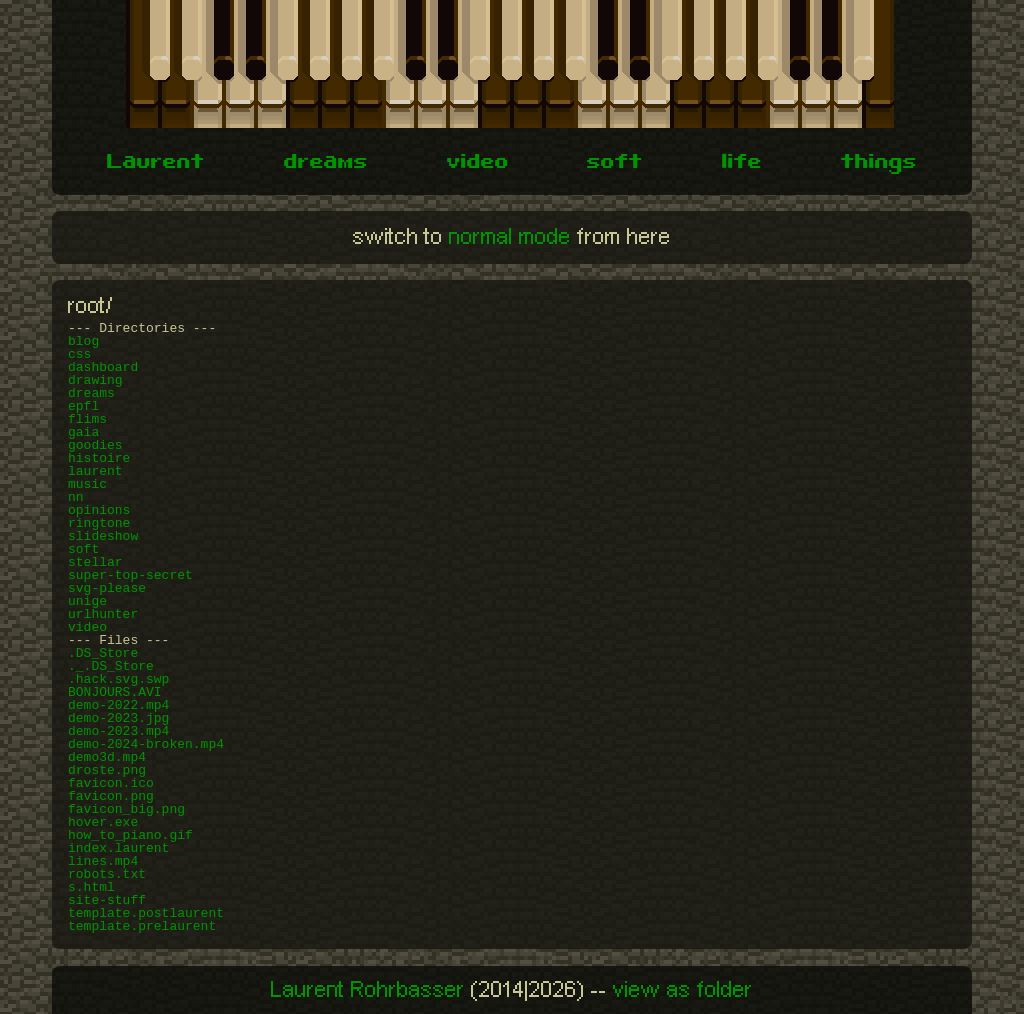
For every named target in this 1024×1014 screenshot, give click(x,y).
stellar (95, 562)
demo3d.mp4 (107, 757)
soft (615, 164)
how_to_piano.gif (130, 835)
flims (87, 419)
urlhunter (103, 614)
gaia (83, 432)
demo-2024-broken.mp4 (146, 744)
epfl (83, 406)
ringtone (99, 523)
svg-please (107, 588)
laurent (95, 471)
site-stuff (107, 900)
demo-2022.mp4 (118, 705)
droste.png (107, 770)
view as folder (683, 990)
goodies (95, 445)
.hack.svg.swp (118, 679)
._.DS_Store (111, 666)
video (478, 164)
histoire (99, 458)
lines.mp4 (103, 861)
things (879, 164)
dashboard (103, 367)
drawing (95, 380)
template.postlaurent (146, 913)
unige (87, 601)
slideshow (103, 536)
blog (83, 341)
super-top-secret (130, 575)
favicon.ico (111, 783)
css (79, 354)
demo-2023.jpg (118, 718)
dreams (326, 164)
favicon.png (111, 796)
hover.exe (103, 822)
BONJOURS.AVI (115, 692)
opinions (99, 510)
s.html (91, 887)
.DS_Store (103, 653)
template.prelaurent (142, 926)
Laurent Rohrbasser (368, 990)
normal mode (510, 237)
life (742, 164)
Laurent (156, 164)
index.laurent (118, 848)
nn (76, 497)
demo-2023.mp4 (118, 731)
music (87, 484)
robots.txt (107, 874)
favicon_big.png (126, 809)
